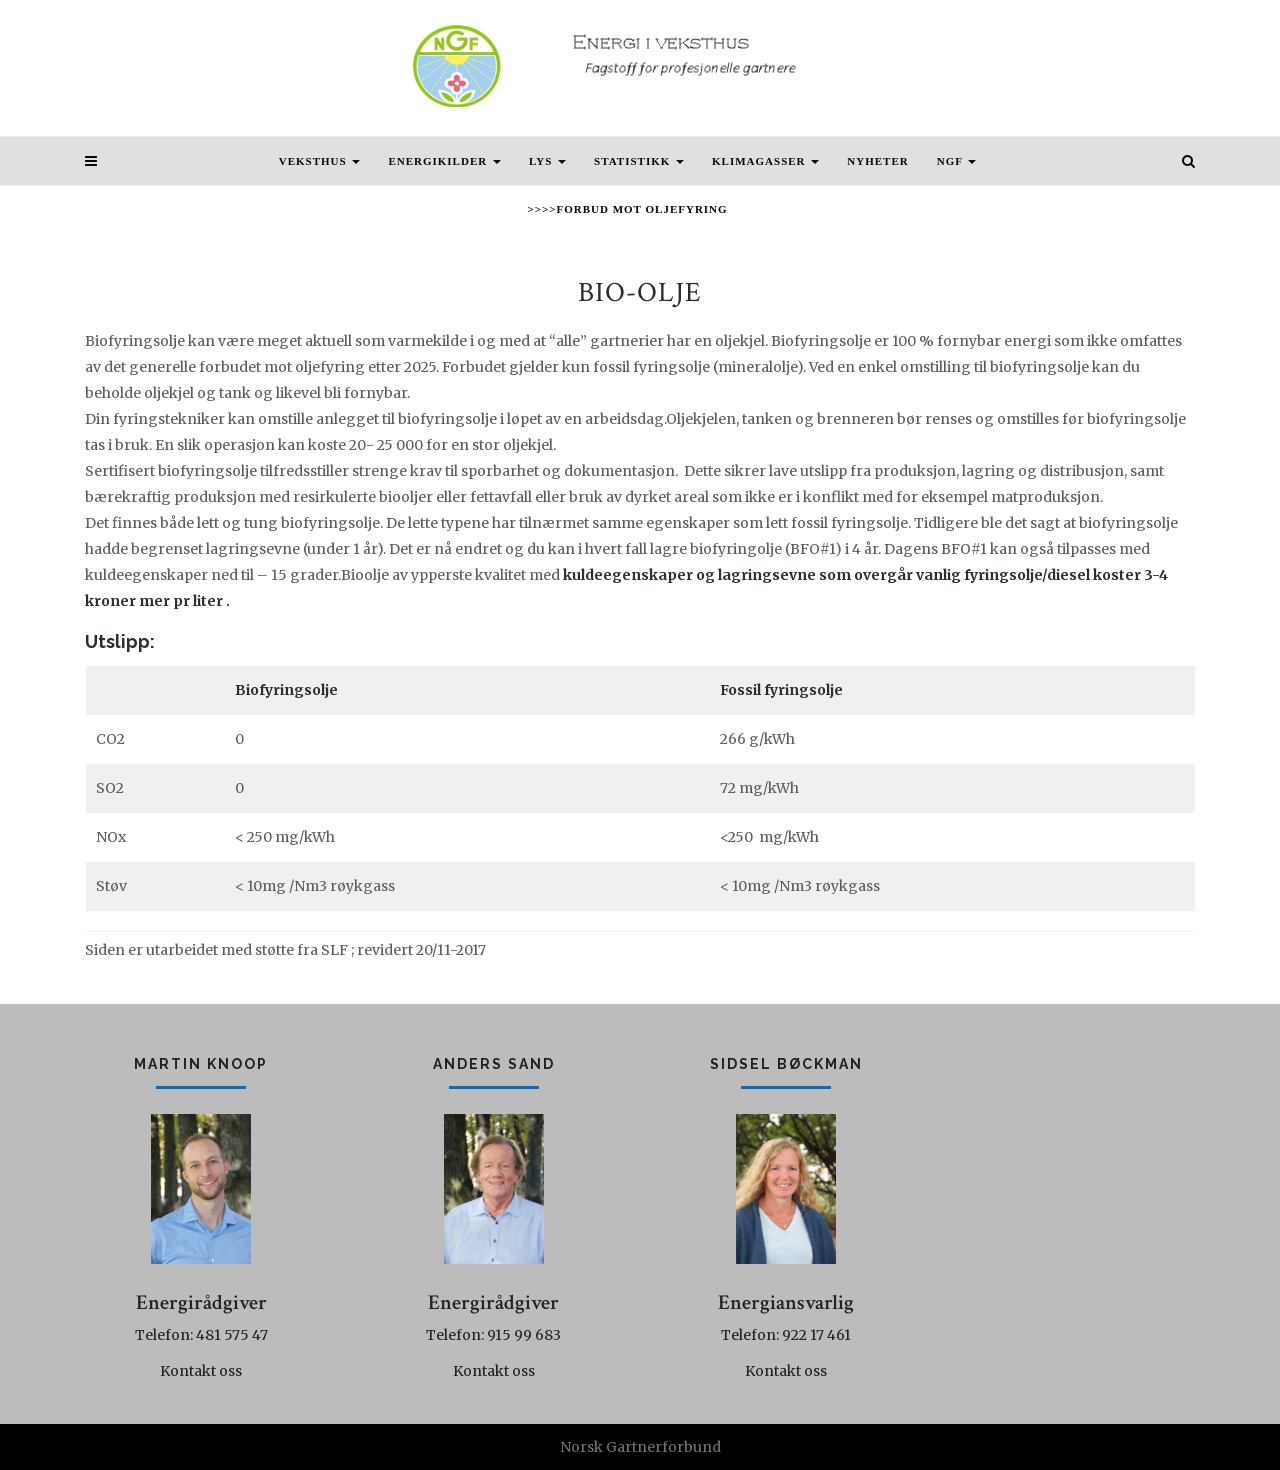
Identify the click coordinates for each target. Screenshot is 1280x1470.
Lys (547, 161)
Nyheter (877, 161)
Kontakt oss (201, 1371)
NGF (957, 161)
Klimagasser (765, 161)
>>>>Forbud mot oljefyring (627, 209)
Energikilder (444, 161)
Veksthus (320, 161)
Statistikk (639, 161)
